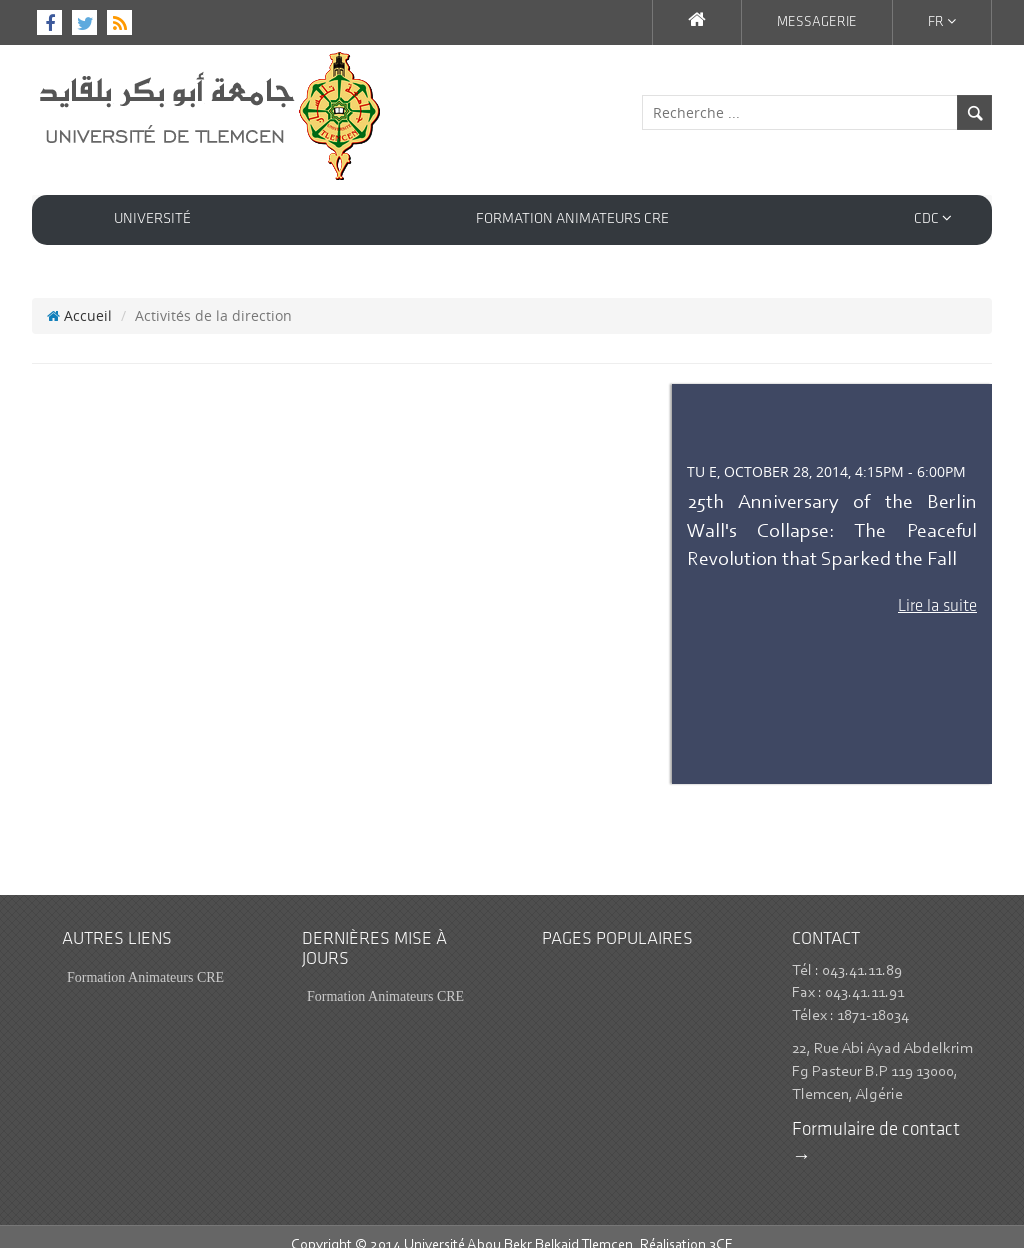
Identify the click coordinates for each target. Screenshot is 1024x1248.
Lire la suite (937, 588)
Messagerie (817, 22)
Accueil (79, 297)
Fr (942, 22)
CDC (933, 218)
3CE (721, 1227)
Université (152, 219)
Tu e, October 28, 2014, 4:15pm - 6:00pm (826, 453)
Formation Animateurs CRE (572, 219)
